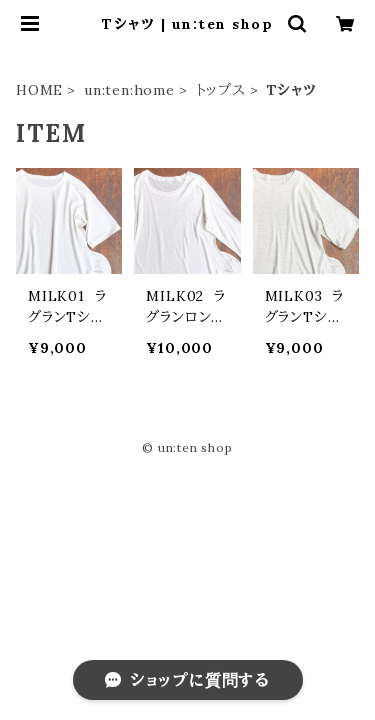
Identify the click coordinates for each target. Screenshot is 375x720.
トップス (221, 90)
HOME (39, 90)
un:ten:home (129, 90)
